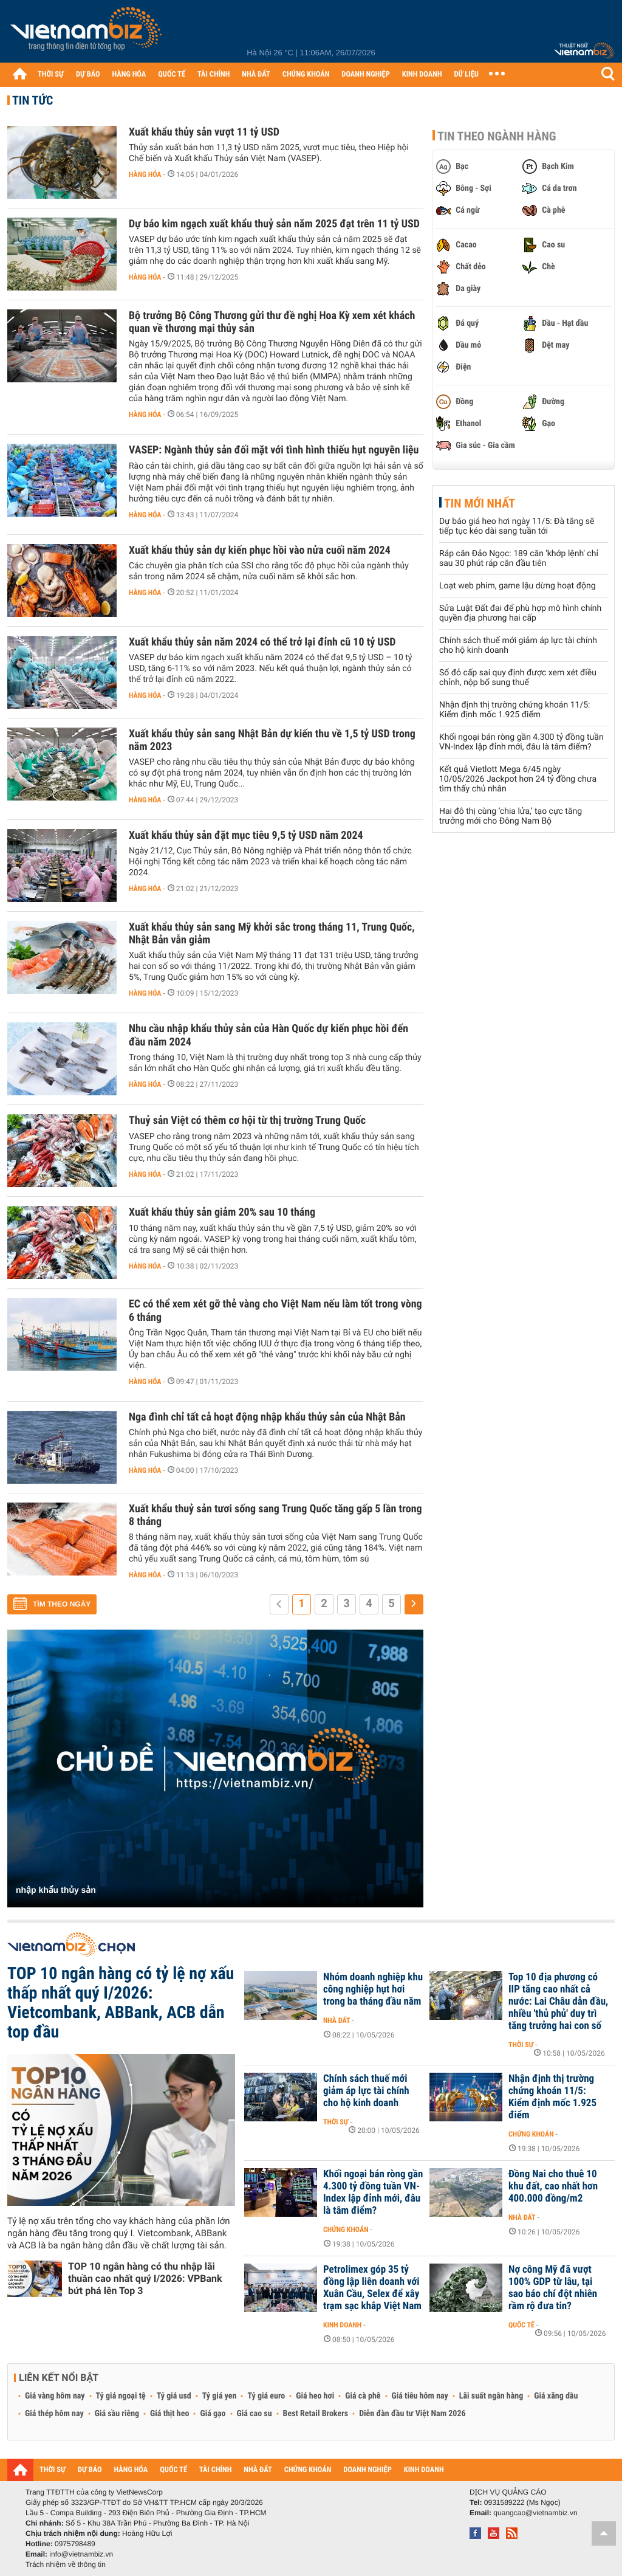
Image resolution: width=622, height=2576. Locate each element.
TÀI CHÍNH (213, 74)
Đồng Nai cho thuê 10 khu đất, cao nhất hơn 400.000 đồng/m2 (553, 2186)
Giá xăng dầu (556, 2396)
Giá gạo (212, 2413)
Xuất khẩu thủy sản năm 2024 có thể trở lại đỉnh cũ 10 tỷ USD (262, 642)
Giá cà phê (362, 2396)
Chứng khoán (531, 2134)
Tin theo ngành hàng (496, 136)
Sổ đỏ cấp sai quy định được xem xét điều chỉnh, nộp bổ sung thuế (517, 677)
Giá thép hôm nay (54, 2413)
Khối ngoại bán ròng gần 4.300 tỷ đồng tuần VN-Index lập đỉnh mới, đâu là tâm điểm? (521, 742)
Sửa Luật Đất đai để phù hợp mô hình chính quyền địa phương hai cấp (520, 613)
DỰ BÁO (88, 74)
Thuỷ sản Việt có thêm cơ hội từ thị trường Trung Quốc (247, 1120)
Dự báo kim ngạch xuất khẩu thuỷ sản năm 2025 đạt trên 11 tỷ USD (274, 224)
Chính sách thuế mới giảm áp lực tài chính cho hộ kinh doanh (366, 2091)
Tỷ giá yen (219, 2396)
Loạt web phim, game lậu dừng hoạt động (517, 586)
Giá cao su (254, 2413)
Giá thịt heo (169, 2413)
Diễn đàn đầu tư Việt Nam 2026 (412, 2413)
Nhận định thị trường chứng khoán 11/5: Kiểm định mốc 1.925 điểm (514, 710)
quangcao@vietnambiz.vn (535, 2513)
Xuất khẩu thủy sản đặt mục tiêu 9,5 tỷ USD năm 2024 (246, 835)
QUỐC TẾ (171, 74)
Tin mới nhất (479, 503)
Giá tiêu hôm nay (420, 2396)
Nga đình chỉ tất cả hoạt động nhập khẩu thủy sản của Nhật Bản (267, 1417)
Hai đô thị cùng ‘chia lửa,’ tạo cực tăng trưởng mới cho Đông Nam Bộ (510, 816)
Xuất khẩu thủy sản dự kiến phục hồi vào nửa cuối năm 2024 (260, 550)
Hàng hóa (145, 174)
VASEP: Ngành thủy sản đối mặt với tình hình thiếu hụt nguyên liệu (274, 450)
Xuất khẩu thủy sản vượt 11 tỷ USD (204, 132)
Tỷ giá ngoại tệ (121, 2396)
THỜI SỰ (51, 74)
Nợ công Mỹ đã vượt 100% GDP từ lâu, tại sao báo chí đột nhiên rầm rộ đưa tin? (552, 2288)
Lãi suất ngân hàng (491, 2396)
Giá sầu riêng (117, 2413)
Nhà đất (336, 2020)
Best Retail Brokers (316, 2413)
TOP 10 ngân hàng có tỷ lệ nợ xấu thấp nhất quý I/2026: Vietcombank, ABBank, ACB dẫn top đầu (120, 2002)
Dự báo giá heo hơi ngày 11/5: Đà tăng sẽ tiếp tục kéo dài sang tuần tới (516, 526)
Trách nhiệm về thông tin (66, 2564)
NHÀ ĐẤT (256, 74)
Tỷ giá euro (266, 2396)
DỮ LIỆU (466, 74)
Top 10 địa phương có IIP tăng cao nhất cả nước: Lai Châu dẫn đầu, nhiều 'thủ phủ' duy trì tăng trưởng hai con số (558, 2001)
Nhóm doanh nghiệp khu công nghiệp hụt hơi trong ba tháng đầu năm (373, 1989)
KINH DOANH (422, 74)
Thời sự (520, 2044)
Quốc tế (521, 2325)
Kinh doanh (342, 2325)
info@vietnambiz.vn (81, 2554)
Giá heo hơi (315, 2396)
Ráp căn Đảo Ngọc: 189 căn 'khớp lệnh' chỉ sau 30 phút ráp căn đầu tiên (518, 558)
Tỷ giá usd (174, 2396)
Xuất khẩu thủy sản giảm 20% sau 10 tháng (222, 1212)
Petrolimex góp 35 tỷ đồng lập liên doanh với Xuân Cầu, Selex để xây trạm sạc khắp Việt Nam (372, 2288)
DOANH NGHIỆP (365, 74)
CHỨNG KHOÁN (306, 74)
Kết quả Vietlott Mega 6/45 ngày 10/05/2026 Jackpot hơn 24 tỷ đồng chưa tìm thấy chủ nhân (517, 779)
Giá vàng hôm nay (55, 2396)
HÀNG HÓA (129, 74)
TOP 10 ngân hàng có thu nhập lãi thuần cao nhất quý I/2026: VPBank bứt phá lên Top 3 (145, 2278)
